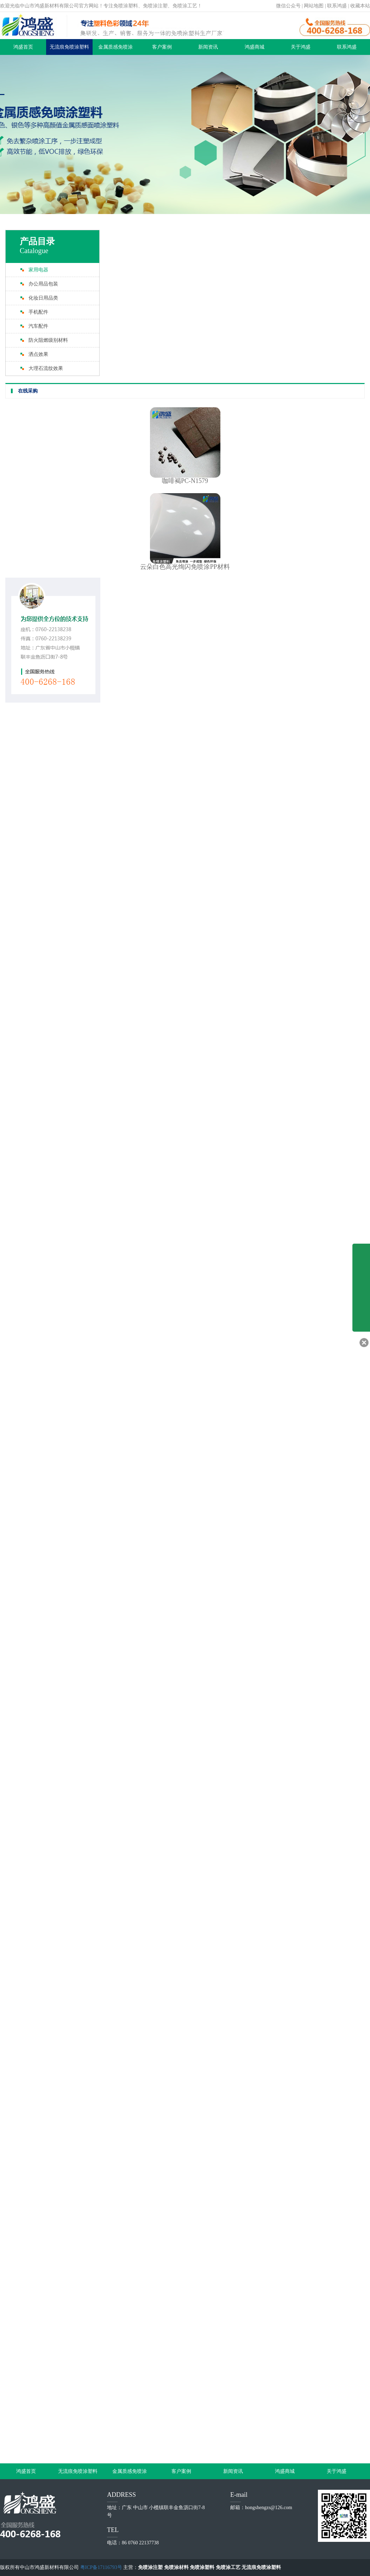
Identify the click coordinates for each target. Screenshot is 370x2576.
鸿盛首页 (23, 47)
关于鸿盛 (301, 47)
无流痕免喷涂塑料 (69, 47)
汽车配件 (38, 326)
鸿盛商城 (254, 47)
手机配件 (38, 312)
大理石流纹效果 (46, 368)
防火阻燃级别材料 (48, 340)
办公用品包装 (43, 284)
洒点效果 (38, 354)
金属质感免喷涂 (115, 47)
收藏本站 (360, 5)
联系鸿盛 (337, 5)
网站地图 (314, 5)
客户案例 (162, 47)
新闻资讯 (208, 47)
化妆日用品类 (43, 298)
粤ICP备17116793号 (101, 2567)
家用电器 (38, 269)
